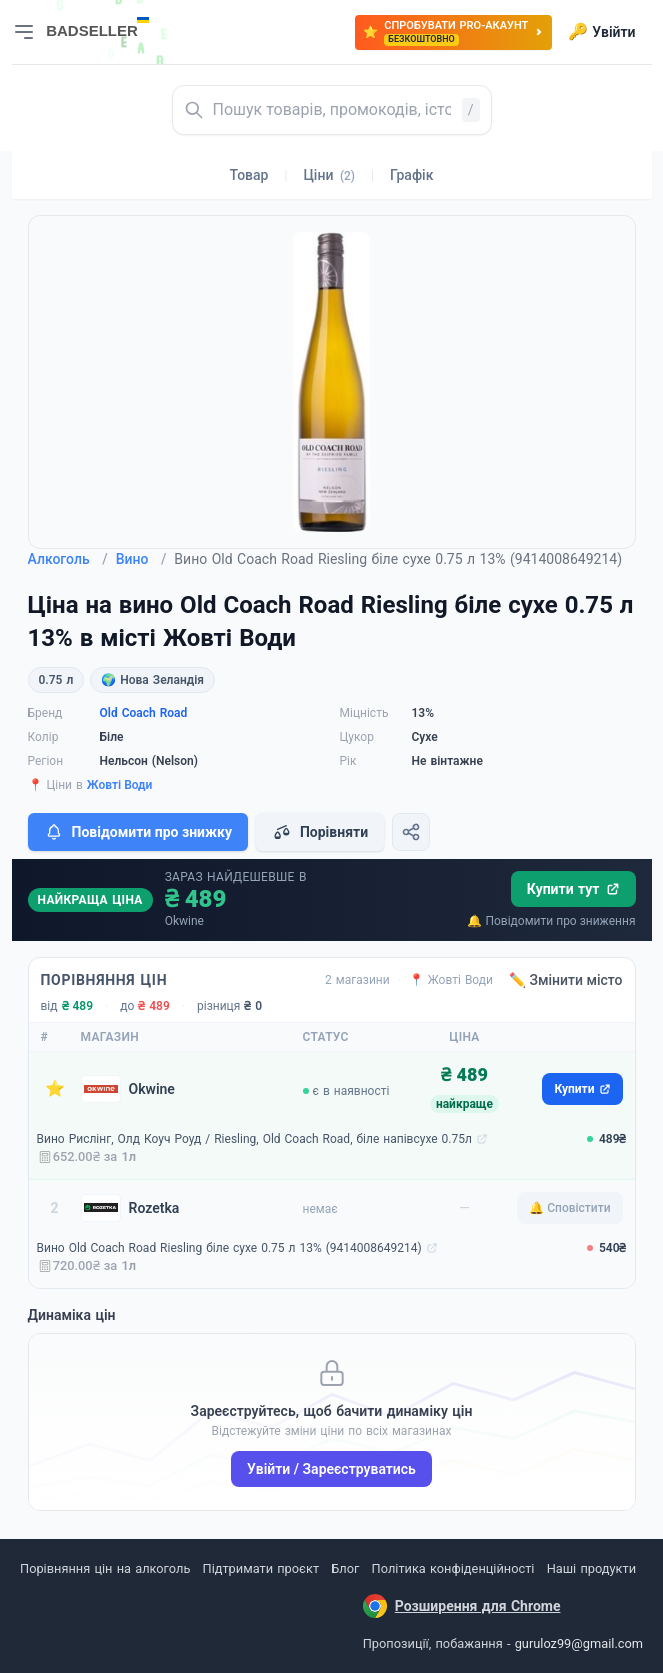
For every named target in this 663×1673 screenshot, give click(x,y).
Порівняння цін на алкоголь (105, 1568)
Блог (345, 1568)
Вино (141, 559)
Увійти (601, 32)
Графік (411, 175)
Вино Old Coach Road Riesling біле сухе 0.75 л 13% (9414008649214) (229, 1248)
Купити (582, 1089)
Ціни (329, 175)
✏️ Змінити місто (566, 980)
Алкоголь (68, 559)
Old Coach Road (144, 713)
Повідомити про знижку (138, 832)
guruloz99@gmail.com (579, 1643)
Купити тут (573, 889)
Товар (249, 175)
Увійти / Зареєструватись (331, 1469)
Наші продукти (591, 1568)
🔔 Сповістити (569, 1208)
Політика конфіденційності (453, 1568)
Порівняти (320, 832)
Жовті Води (120, 785)
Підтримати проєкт (261, 1568)
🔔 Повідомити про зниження (551, 921)
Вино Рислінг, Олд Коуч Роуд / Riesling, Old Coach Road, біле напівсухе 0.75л (254, 1139)
